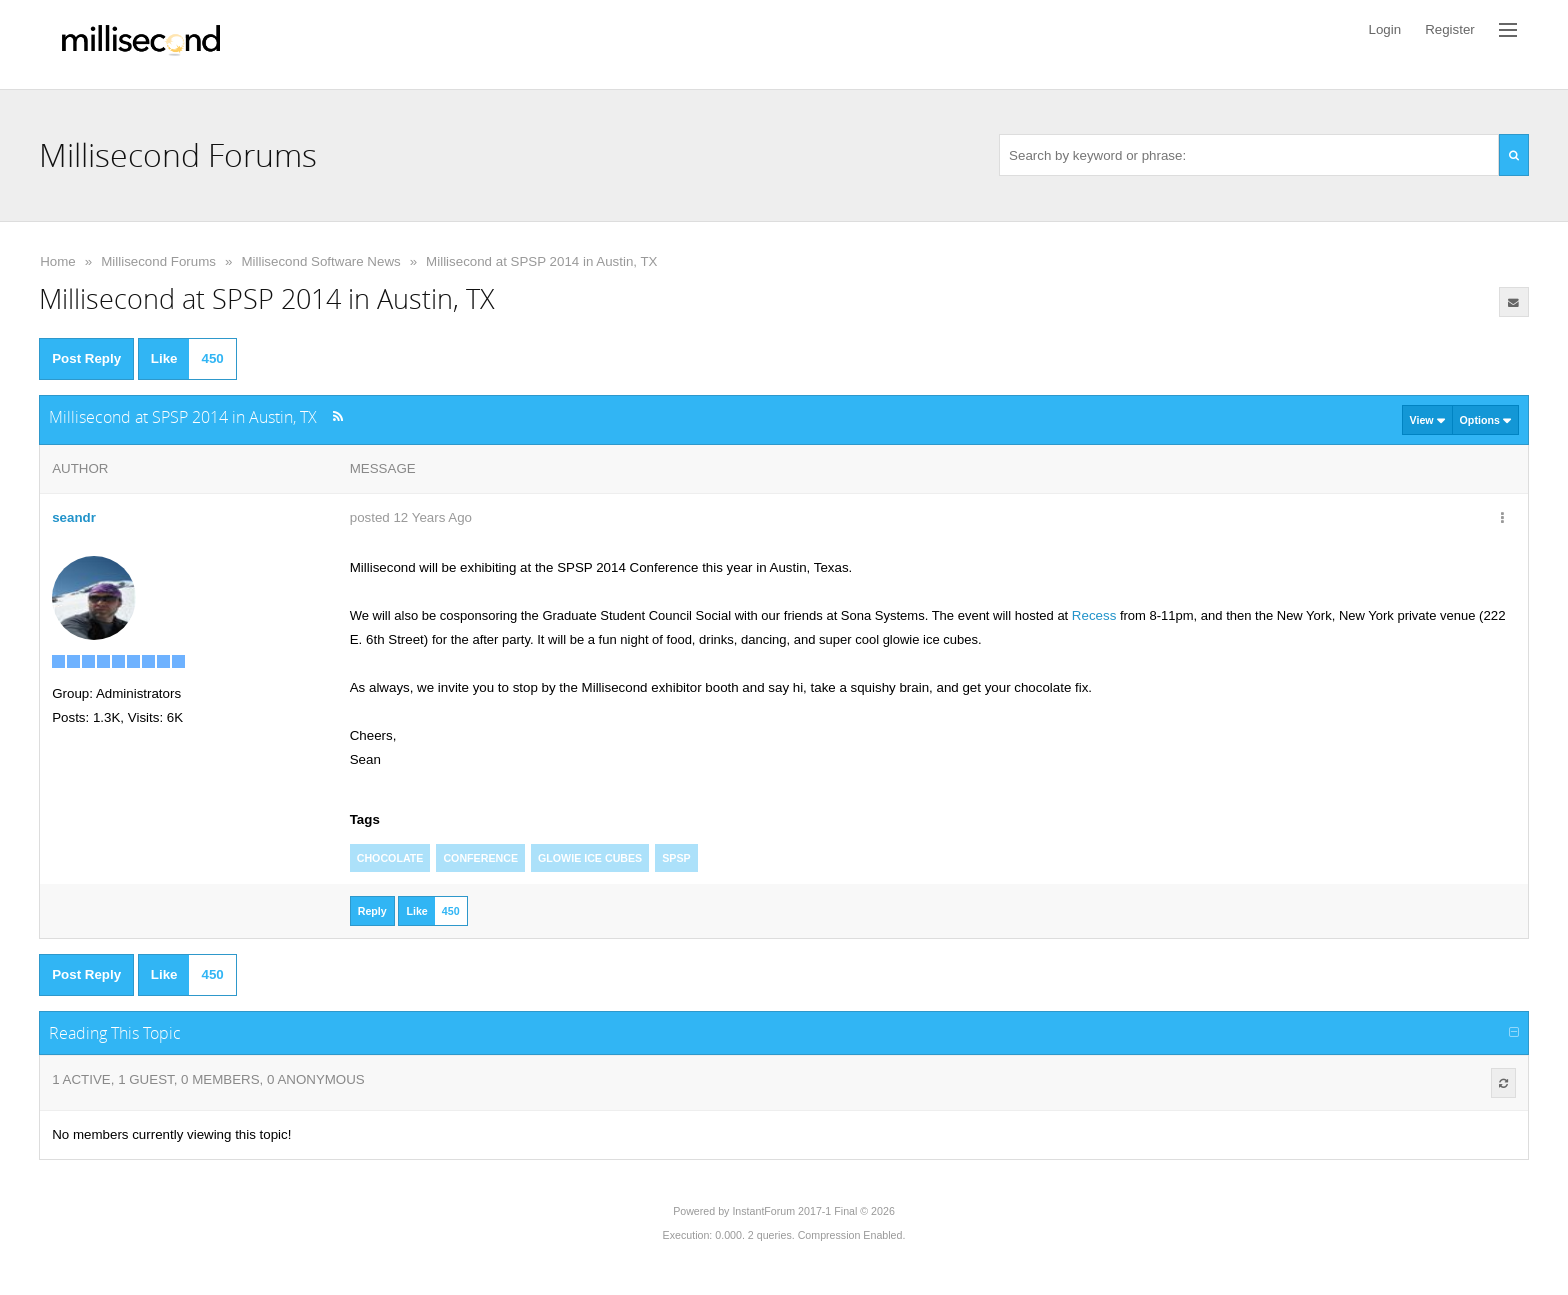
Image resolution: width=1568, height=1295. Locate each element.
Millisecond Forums (158, 261)
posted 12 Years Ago (411, 517)
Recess (1094, 615)
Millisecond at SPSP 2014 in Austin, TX (541, 261)
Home (58, 261)
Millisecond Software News (320, 261)
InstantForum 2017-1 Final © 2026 (813, 1211)
